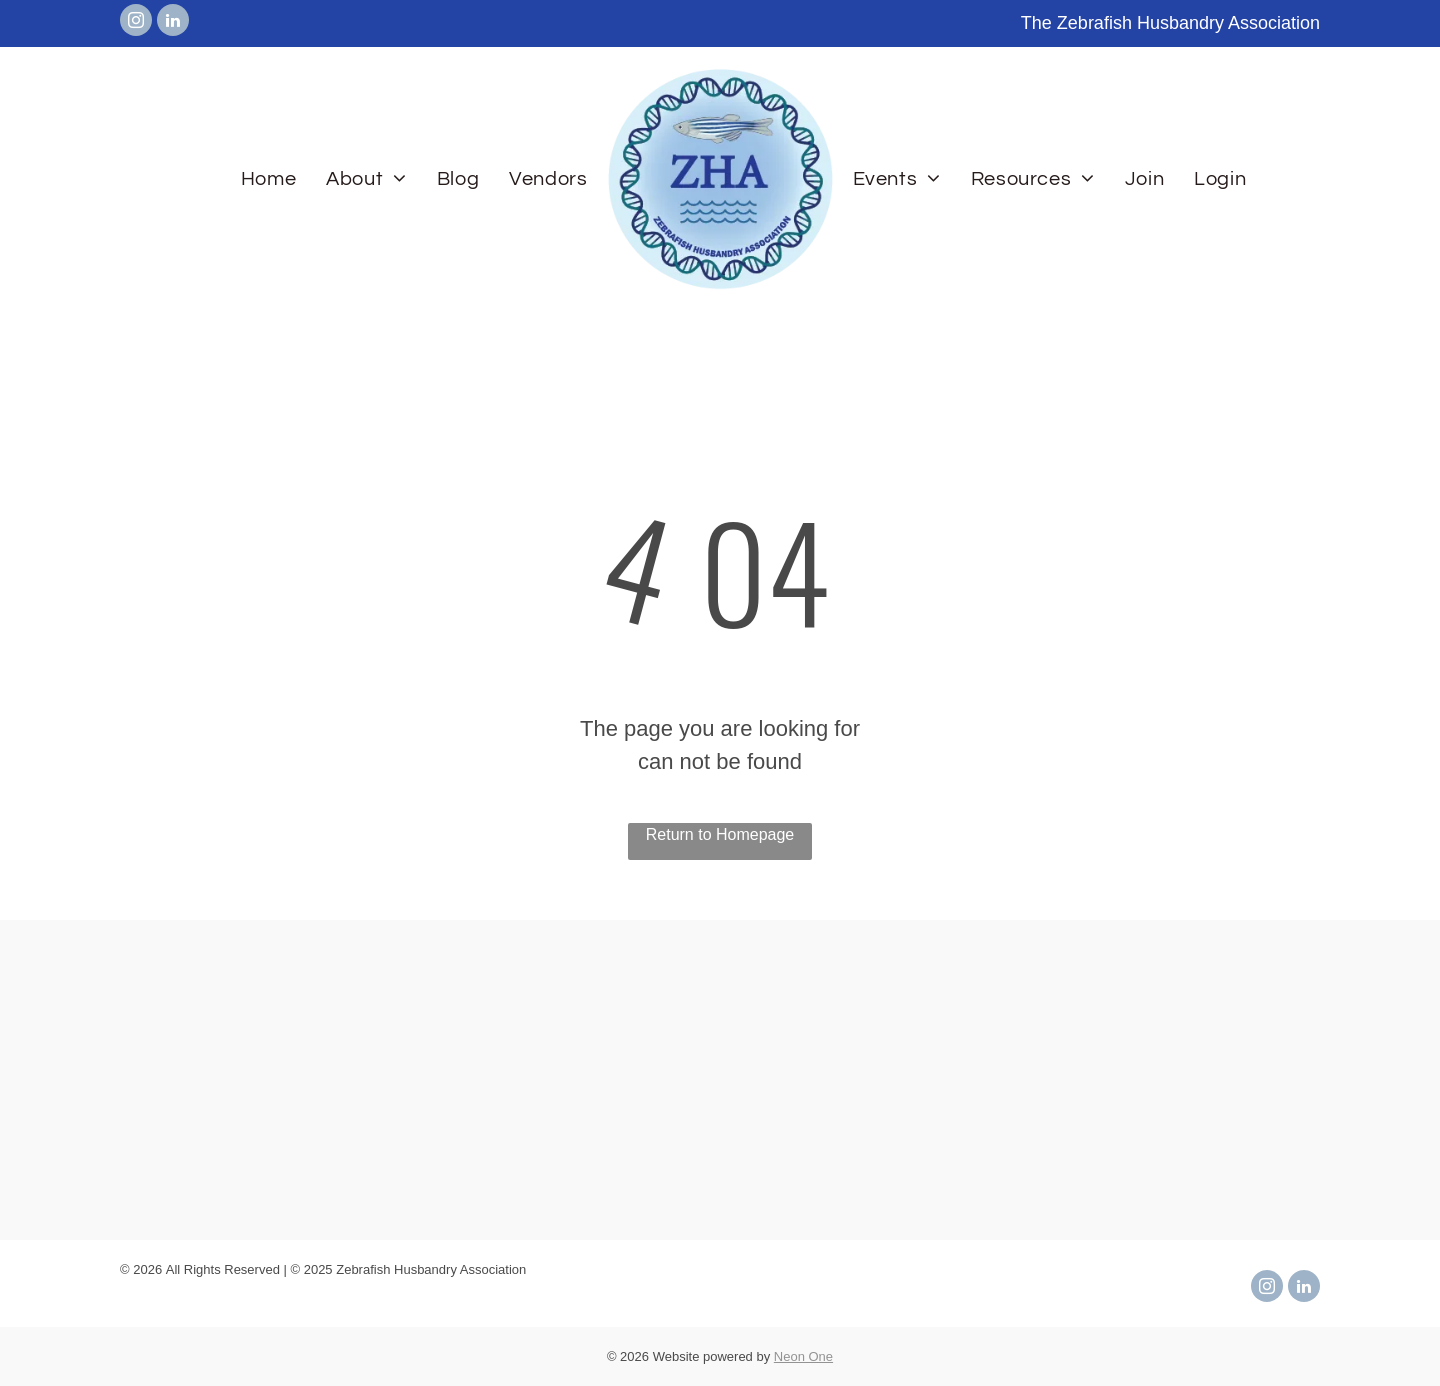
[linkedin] (173, 22)
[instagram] (136, 22)
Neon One (803, 1356)
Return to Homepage (720, 834)
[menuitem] (268, 179)
